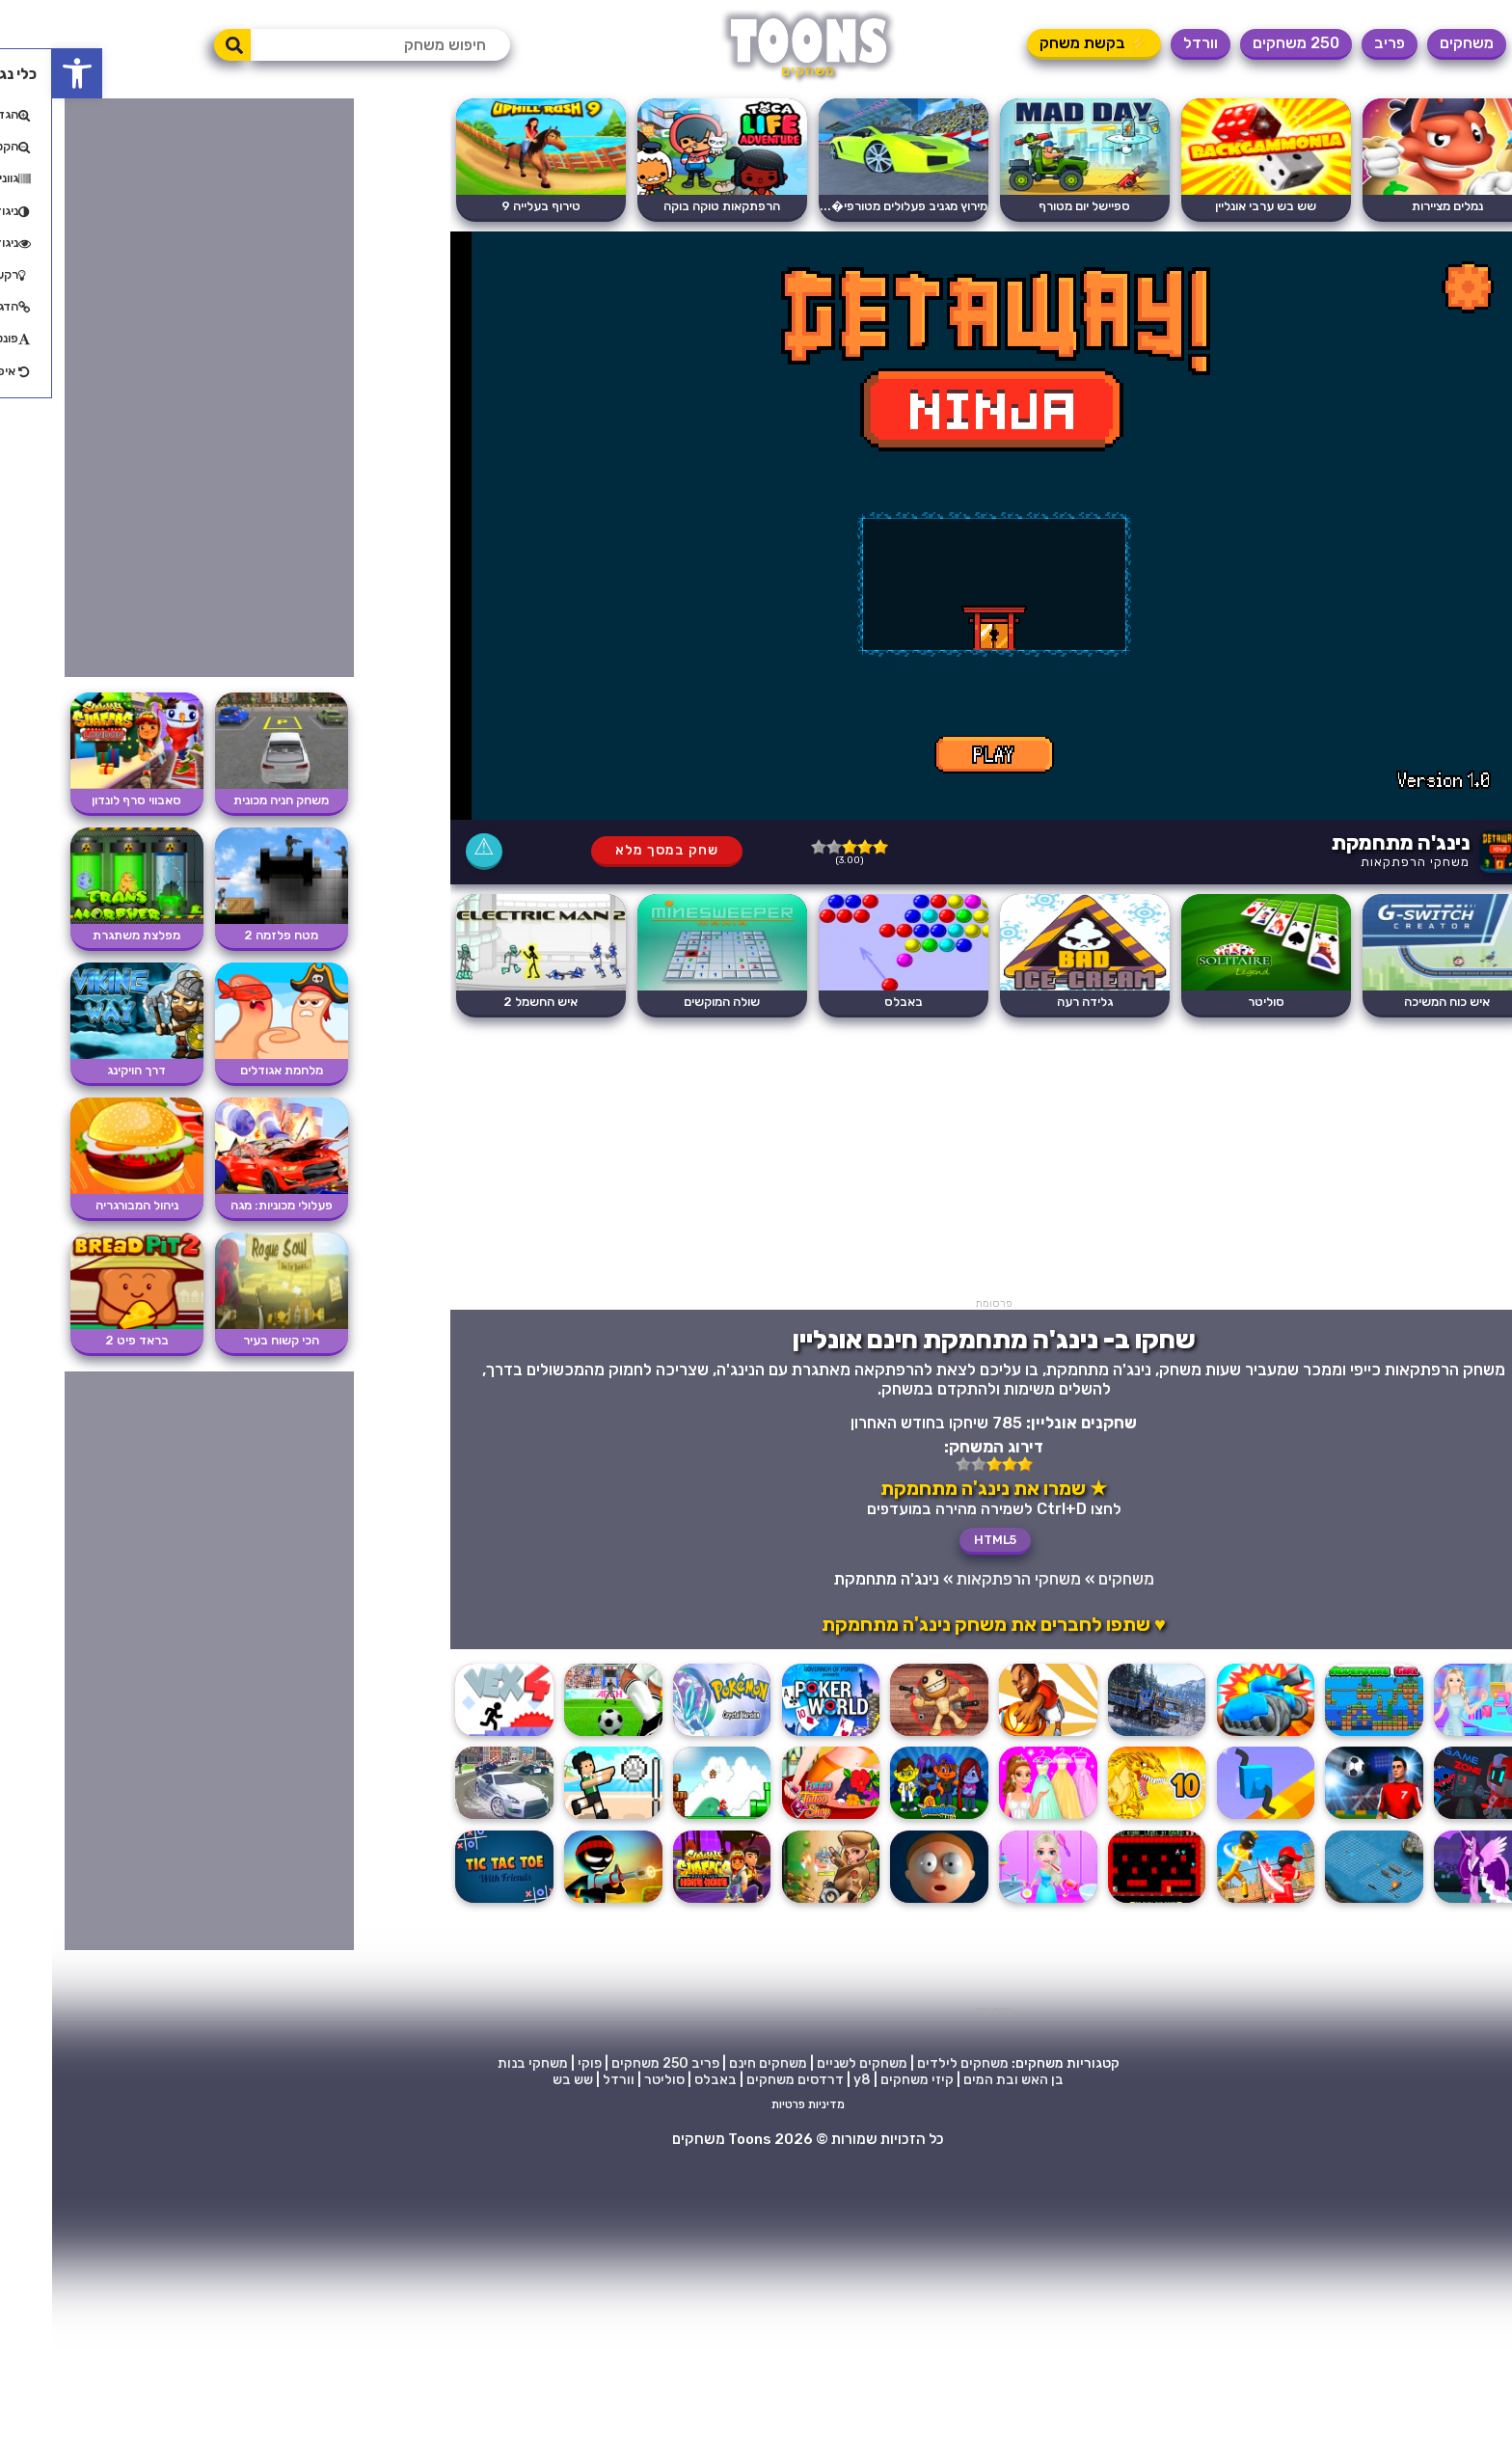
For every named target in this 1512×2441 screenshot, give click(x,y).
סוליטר (1214, 1001)
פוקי (538, 2063)
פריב (1337, 43)
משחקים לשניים (810, 2063)
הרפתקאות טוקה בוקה (669, 206)
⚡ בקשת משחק (1041, 43)
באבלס (851, 1001)
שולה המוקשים (670, 1001)
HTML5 (943, 1539)
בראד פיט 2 (85, 1340)
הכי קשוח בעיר (229, 1340)
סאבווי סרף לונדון (84, 800)
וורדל (1148, 43)
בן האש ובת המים (961, 2080)
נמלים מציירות (1395, 206)
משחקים (1415, 43)
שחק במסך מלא (614, 850)
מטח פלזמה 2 (229, 935)
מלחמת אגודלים (229, 1070)
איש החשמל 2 (488, 1001)
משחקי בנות (481, 2063)
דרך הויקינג (84, 1070)
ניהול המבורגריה (84, 1205)
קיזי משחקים (865, 2080)
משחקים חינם (716, 2063)
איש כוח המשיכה (1395, 1001)
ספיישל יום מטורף (1032, 206)
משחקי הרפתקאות (1363, 861)
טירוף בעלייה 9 (488, 206)
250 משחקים (1244, 43)
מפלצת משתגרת (84, 935)
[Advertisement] (942, 1162)
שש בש (520, 2080)
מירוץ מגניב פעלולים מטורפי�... (851, 206)
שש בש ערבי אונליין (1213, 206)
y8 (810, 2080)
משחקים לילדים (911, 2063)
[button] (25, 73)
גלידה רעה (1033, 1001)
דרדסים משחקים (743, 2080)
